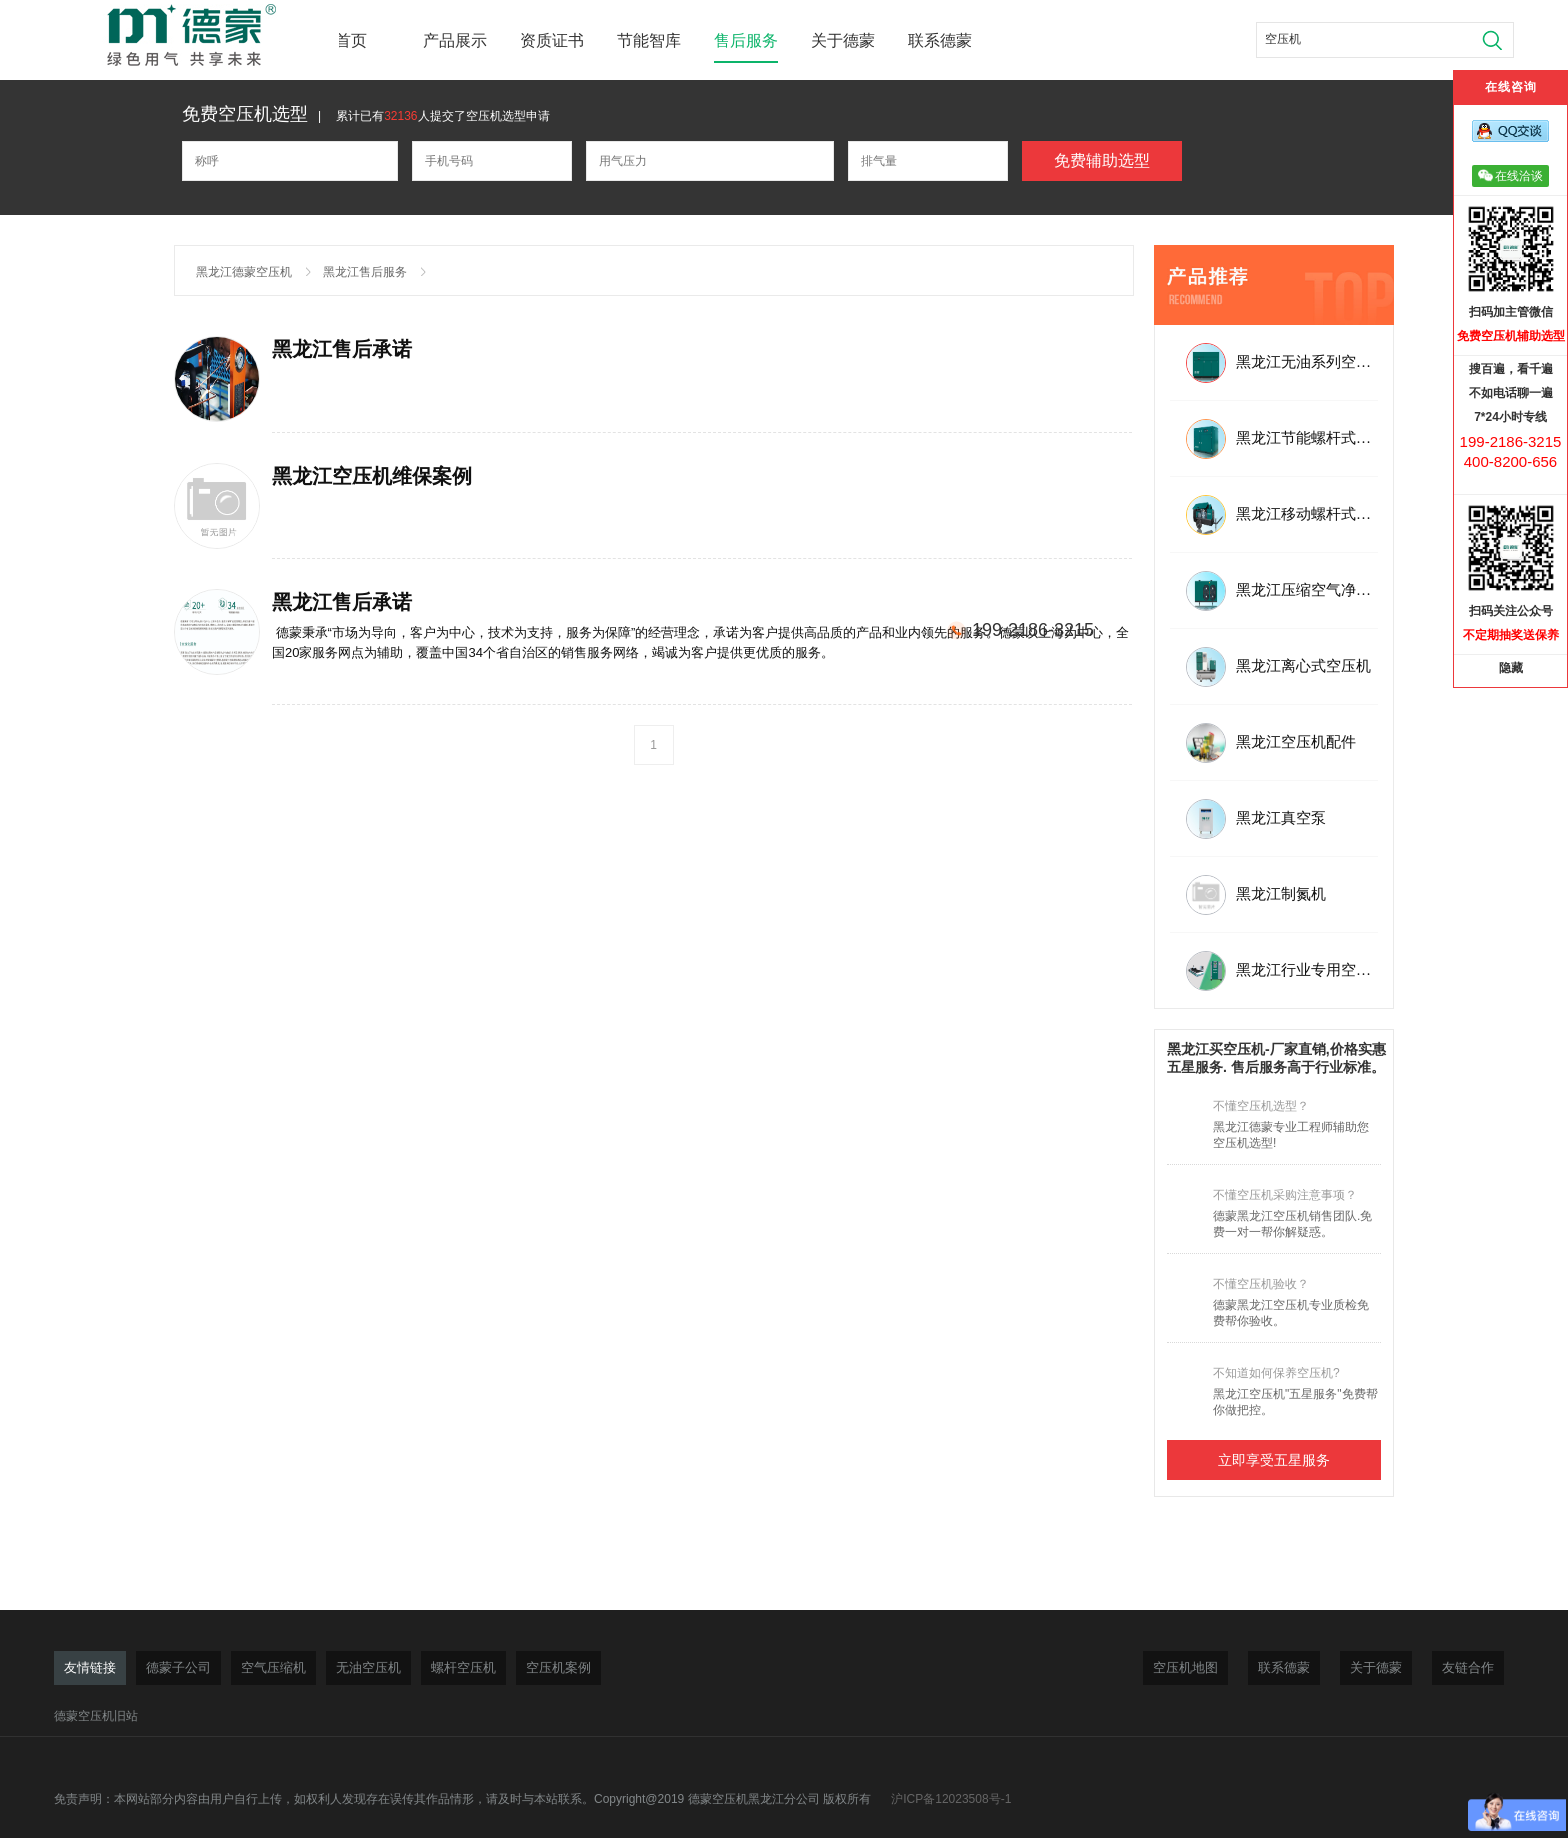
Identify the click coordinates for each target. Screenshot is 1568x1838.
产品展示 (455, 40)
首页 (351, 40)
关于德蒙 (843, 40)
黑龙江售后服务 (365, 272)
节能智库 (649, 40)
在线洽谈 (1510, 175)
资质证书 (552, 40)
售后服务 (746, 40)
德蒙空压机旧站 (96, 1716)
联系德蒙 (940, 40)
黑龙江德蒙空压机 (244, 272)
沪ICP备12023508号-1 (951, 1799)
